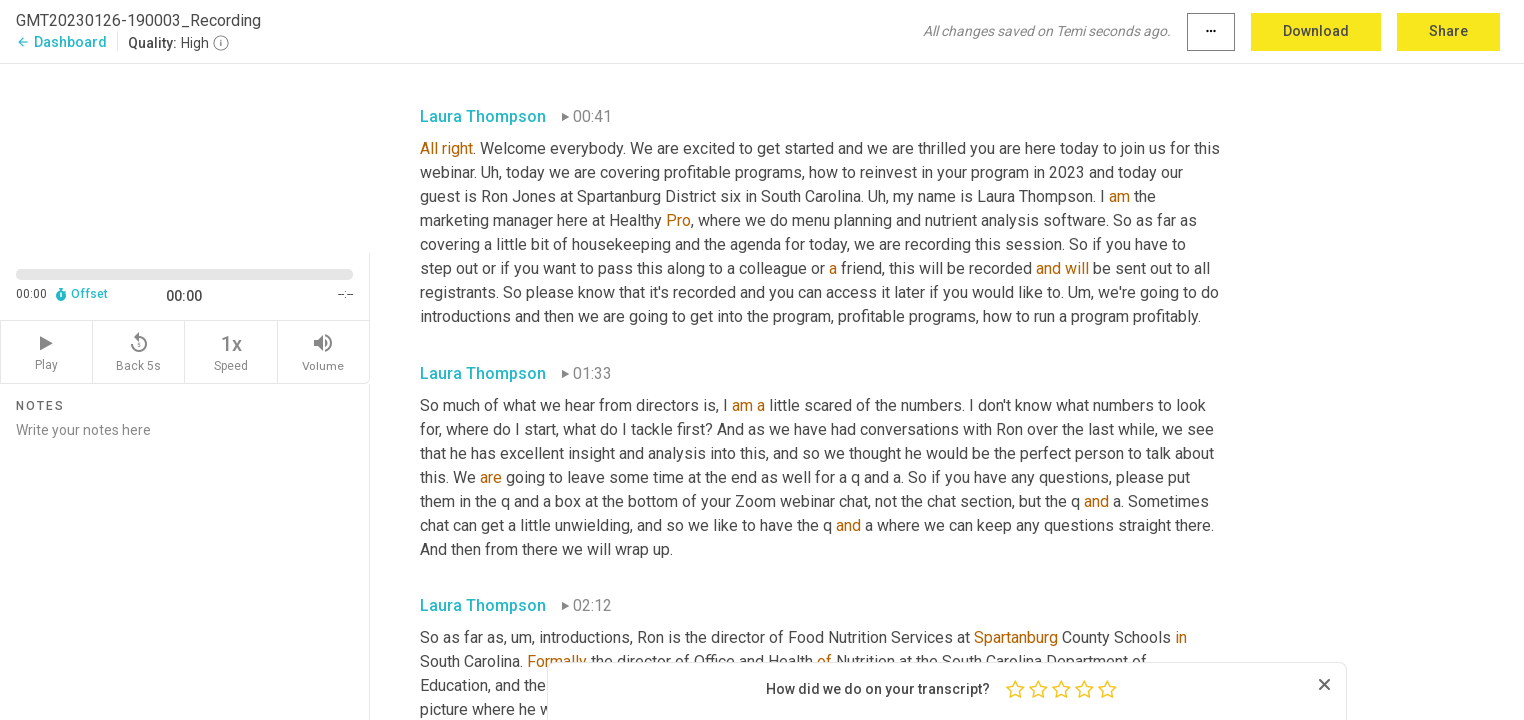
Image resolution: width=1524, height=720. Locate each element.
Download (1316, 31)
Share (1448, 31)
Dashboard (61, 42)
